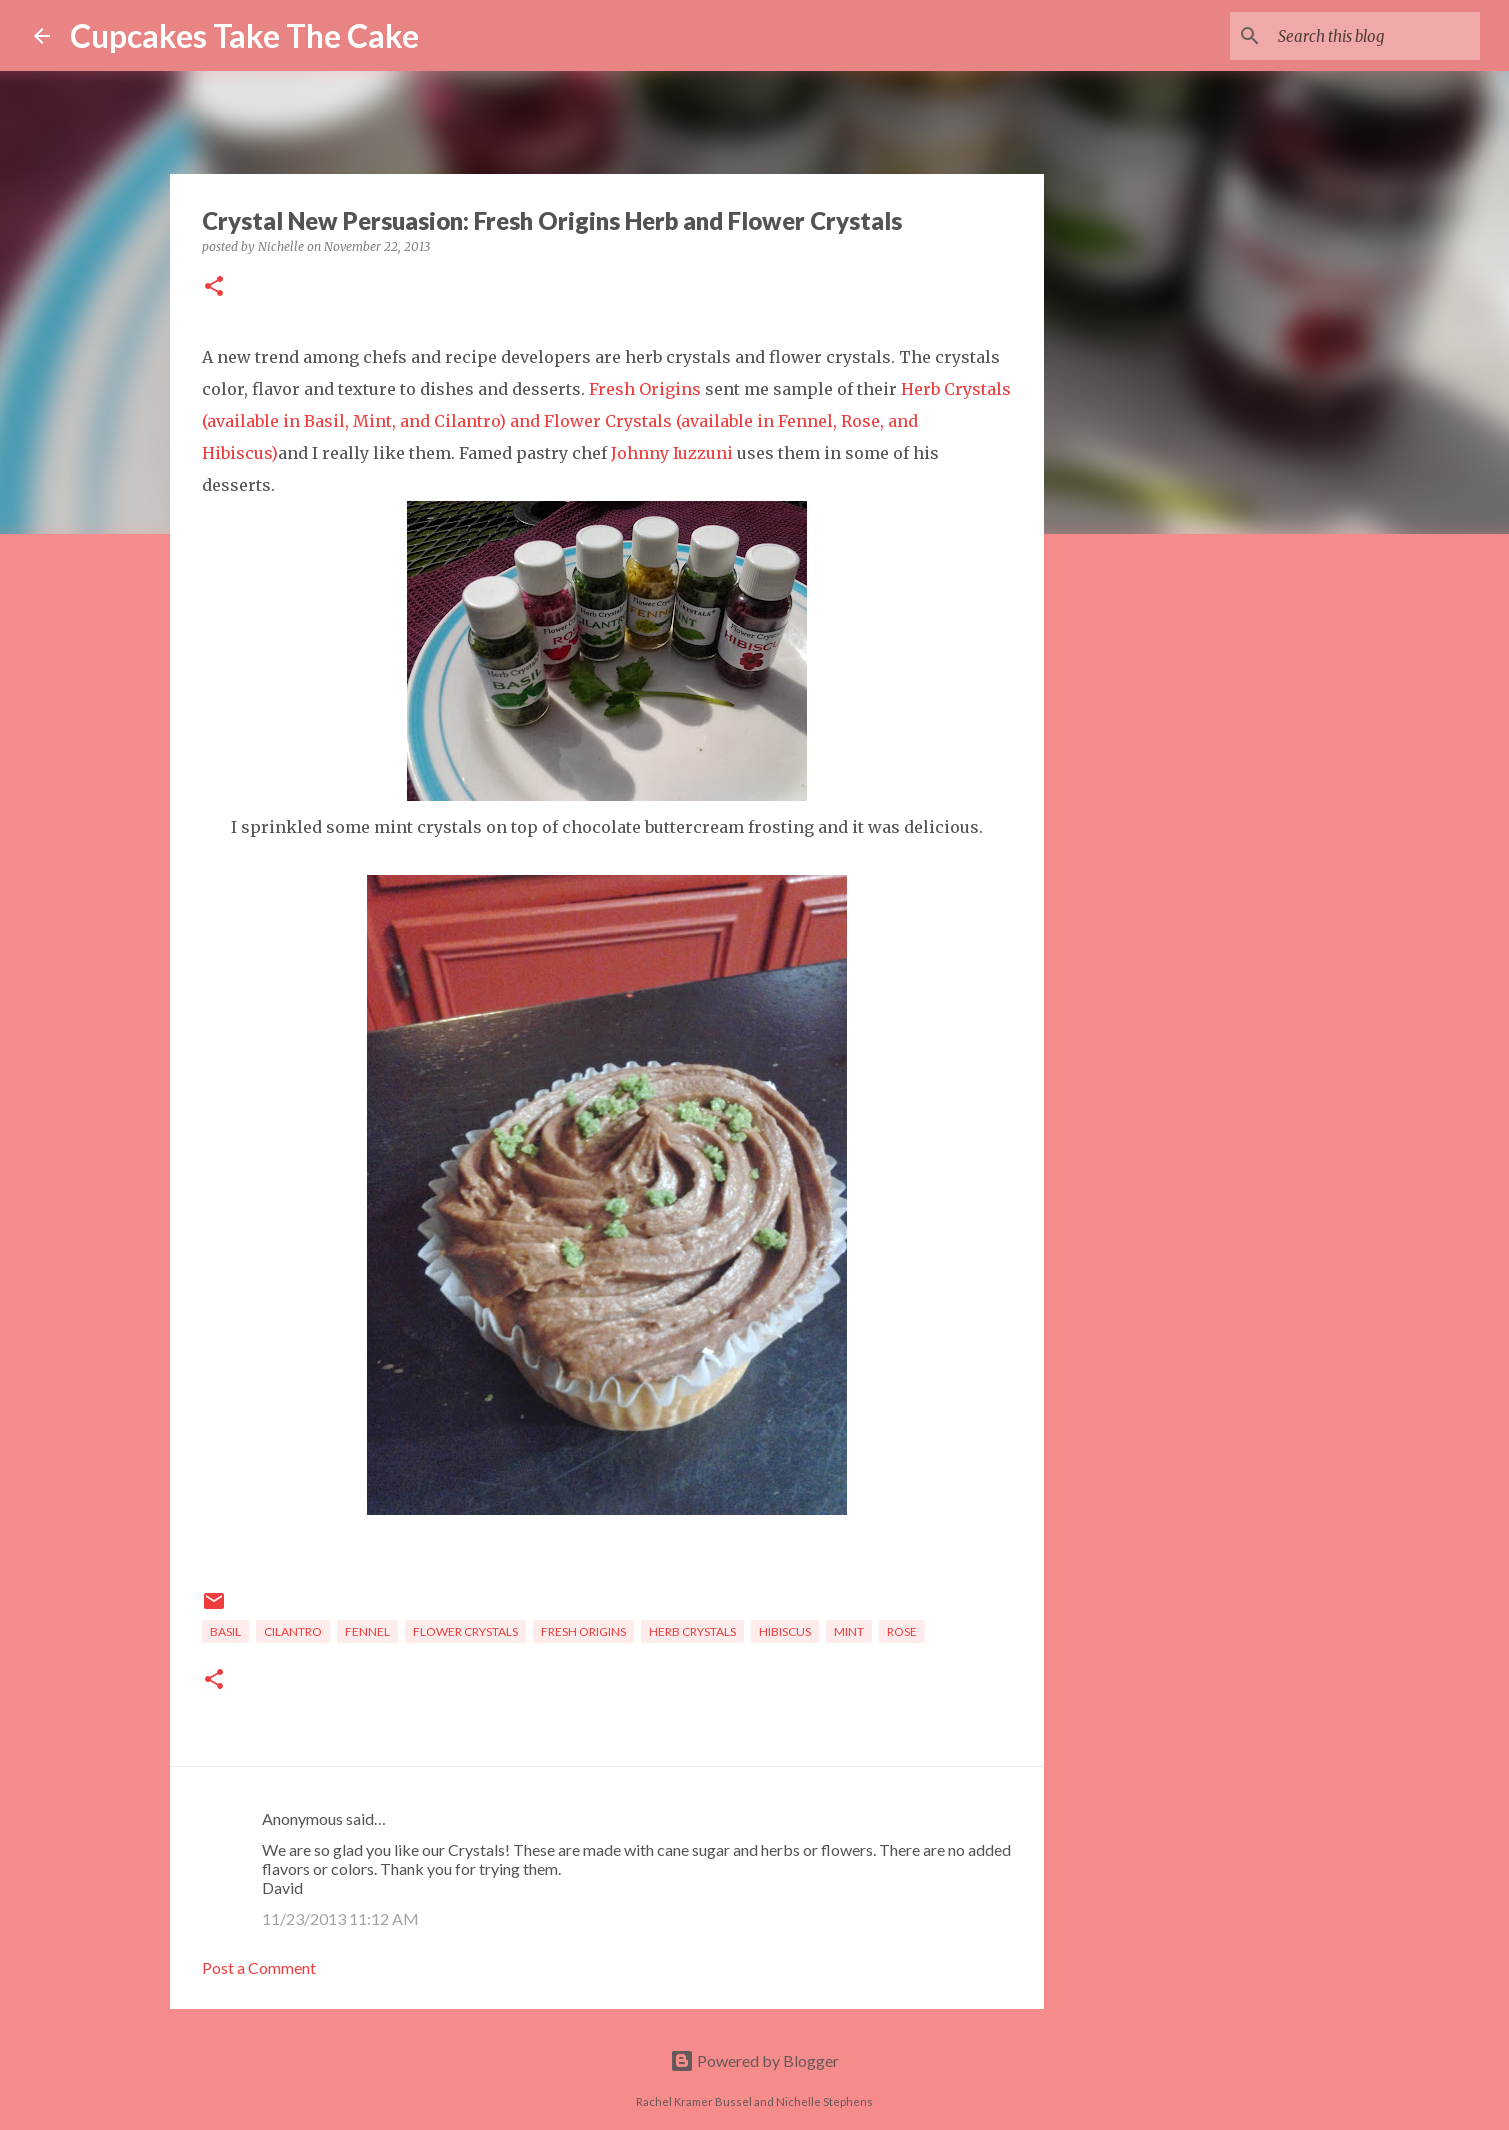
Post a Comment (259, 1967)
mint (849, 1631)
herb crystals (692, 1631)
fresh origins (583, 1631)
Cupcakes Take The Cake (244, 35)
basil (225, 1631)
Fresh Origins (645, 389)
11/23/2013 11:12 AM (340, 1918)
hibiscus (785, 1631)
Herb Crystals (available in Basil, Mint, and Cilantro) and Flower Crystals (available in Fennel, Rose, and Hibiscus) (606, 421)
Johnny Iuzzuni (672, 453)
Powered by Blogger (754, 2060)
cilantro (293, 1631)
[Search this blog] (1375, 36)
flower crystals (465, 1631)
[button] (214, 287)
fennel (367, 1631)
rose (902, 1631)
